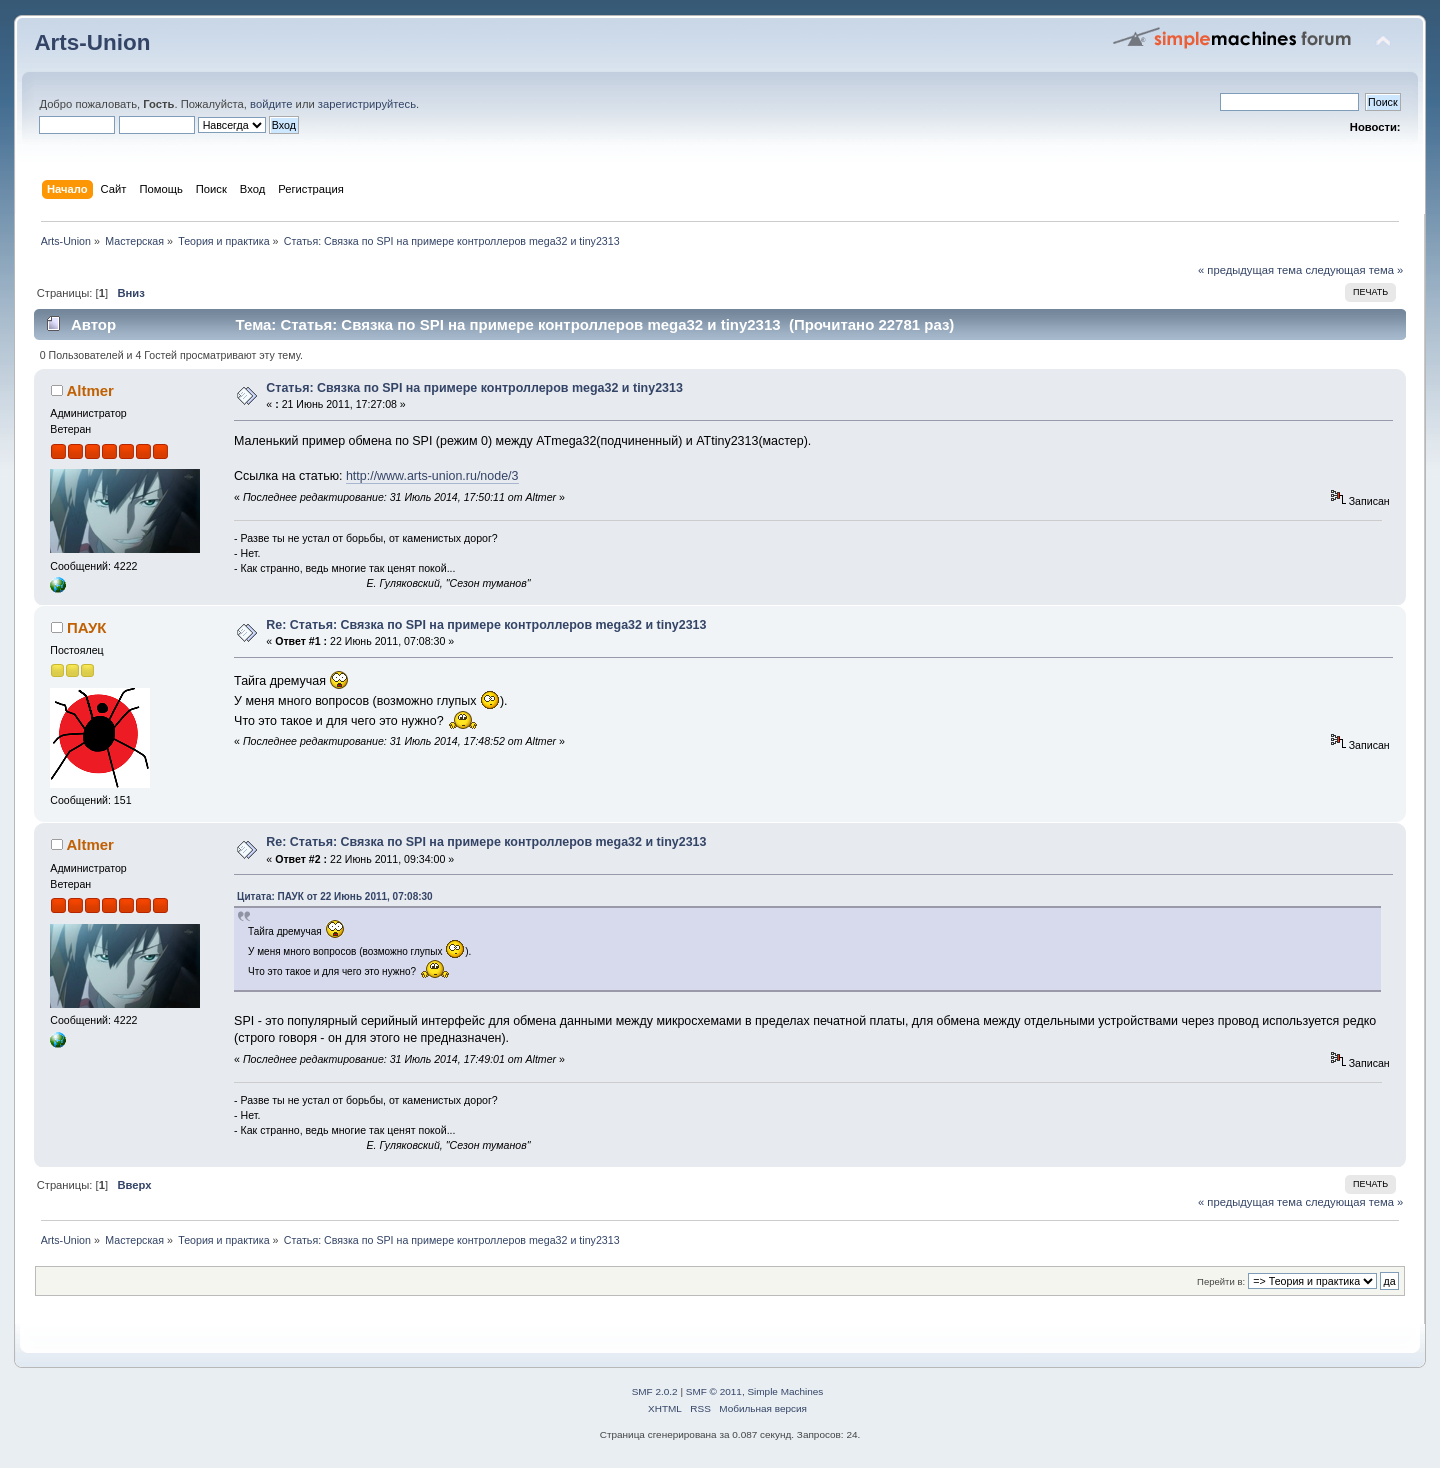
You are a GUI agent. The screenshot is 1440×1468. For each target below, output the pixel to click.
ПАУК (86, 627)
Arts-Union (92, 42)
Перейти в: (1221, 1281)
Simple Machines (785, 1391)
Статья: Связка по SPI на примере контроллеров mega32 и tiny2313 (474, 388)
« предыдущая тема (1250, 270)
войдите (271, 104)
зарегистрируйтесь (367, 104)
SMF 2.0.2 (655, 1391)
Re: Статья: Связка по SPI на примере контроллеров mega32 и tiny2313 (486, 625)
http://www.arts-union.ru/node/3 (432, 476)
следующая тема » (1354, 270)
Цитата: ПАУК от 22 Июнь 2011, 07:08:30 (335, 896)
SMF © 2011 (714, 1391)
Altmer (89, 390)
